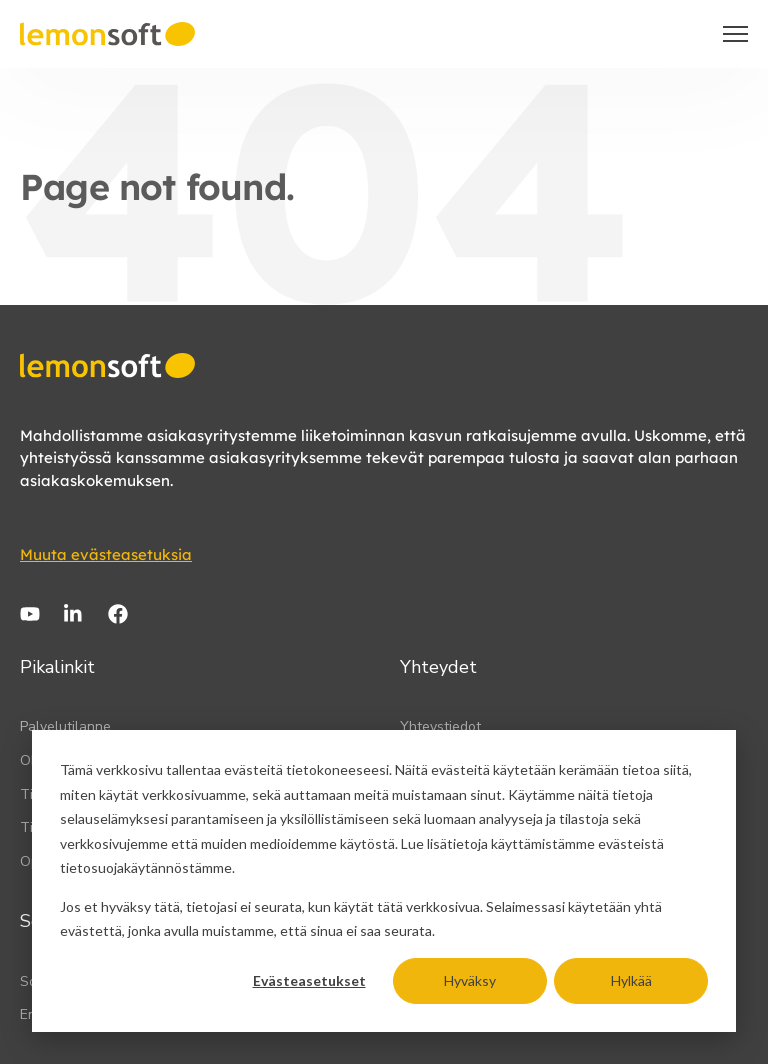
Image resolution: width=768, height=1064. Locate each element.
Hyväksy (470, 980)
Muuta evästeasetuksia (106, 554)
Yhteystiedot (440, 726)
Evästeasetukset (309, 980)
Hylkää (631, 980)
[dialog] (384, 881)
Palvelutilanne (65, 726)
